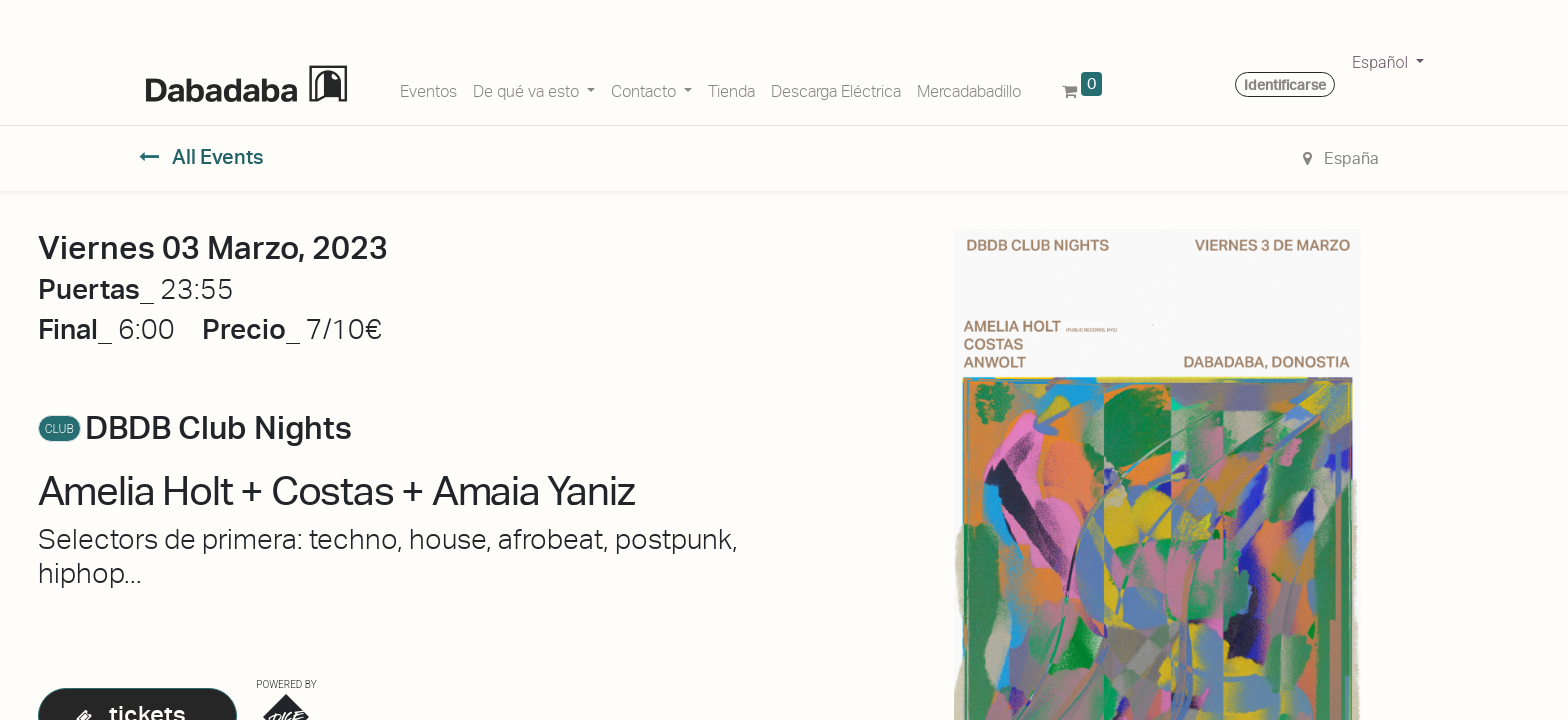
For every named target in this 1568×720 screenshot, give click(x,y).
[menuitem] (428, 88)
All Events (201, 157)
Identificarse (1285, 85)
